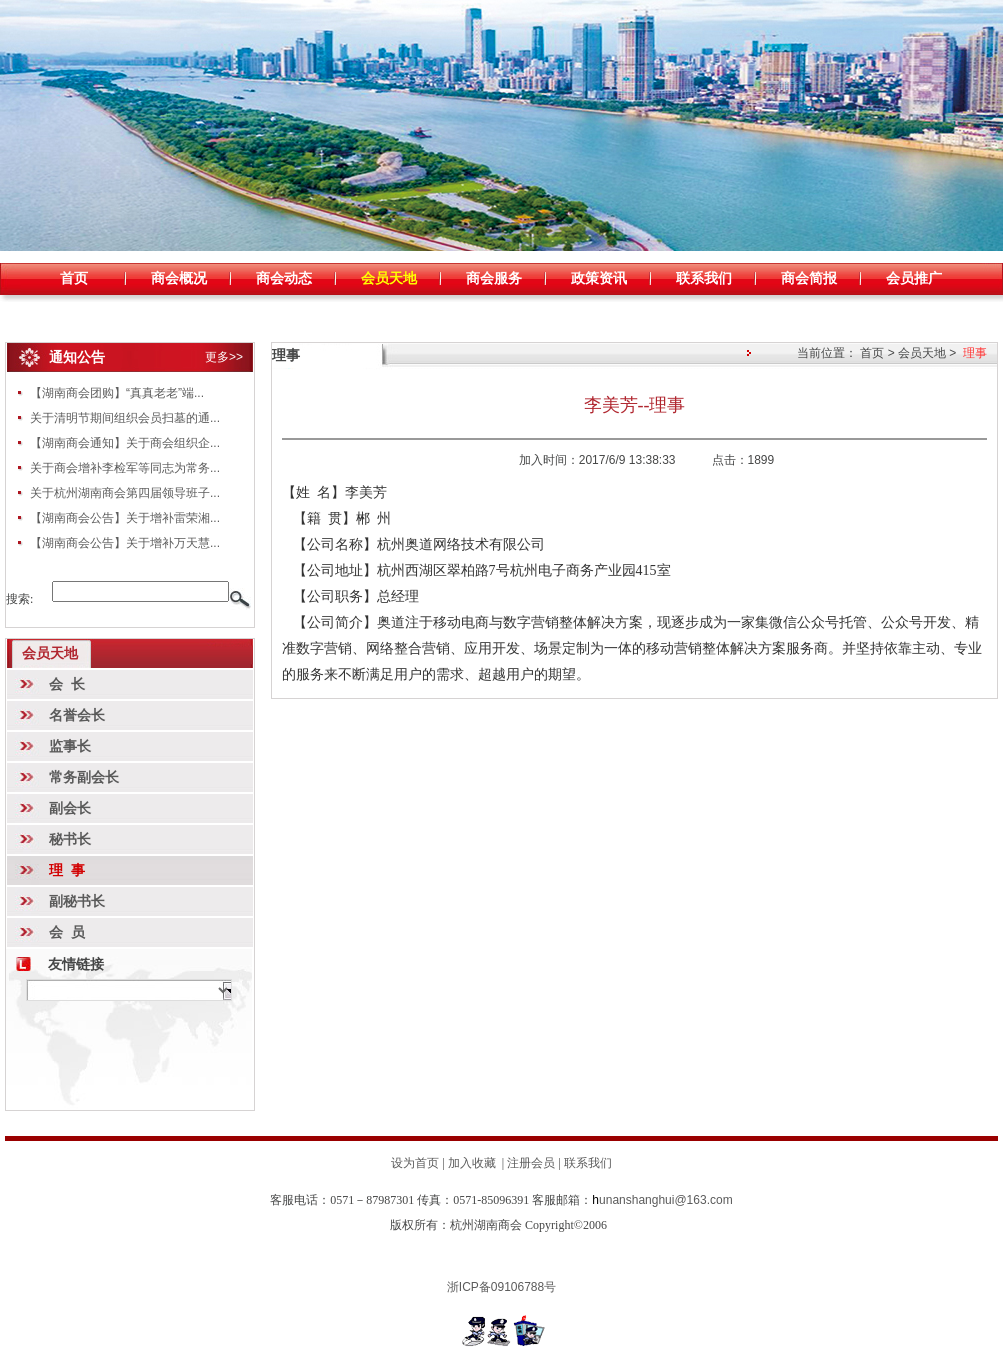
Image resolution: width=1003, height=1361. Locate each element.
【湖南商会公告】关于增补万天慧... (125, 543)
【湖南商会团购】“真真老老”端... (117, 393)
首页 (74, 278)
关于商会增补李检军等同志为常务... (125, 468)
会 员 (67, 932)
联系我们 (704, 278)
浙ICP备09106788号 (501, 1287)
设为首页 (415, 1163)
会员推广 (914, 278)
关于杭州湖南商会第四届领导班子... (125, 493)
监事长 (70, 746)
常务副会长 (84, 777)
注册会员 (531, 1163)
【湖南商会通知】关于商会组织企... (125, 443)
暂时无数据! (129, 990)
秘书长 (70, 839)
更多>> (224, 357)
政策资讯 (599, 278)
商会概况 (179, 278)
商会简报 (809, 278)
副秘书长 (77, 901)
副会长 (70, 808)
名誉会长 (77, 715)
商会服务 (494, 278)
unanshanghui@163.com (662, 1200)
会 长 (67, 684)
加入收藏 (472, 1163)
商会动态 (284, 278)
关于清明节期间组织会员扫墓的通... (125, 418)
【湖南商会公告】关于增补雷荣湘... (125, 518)
